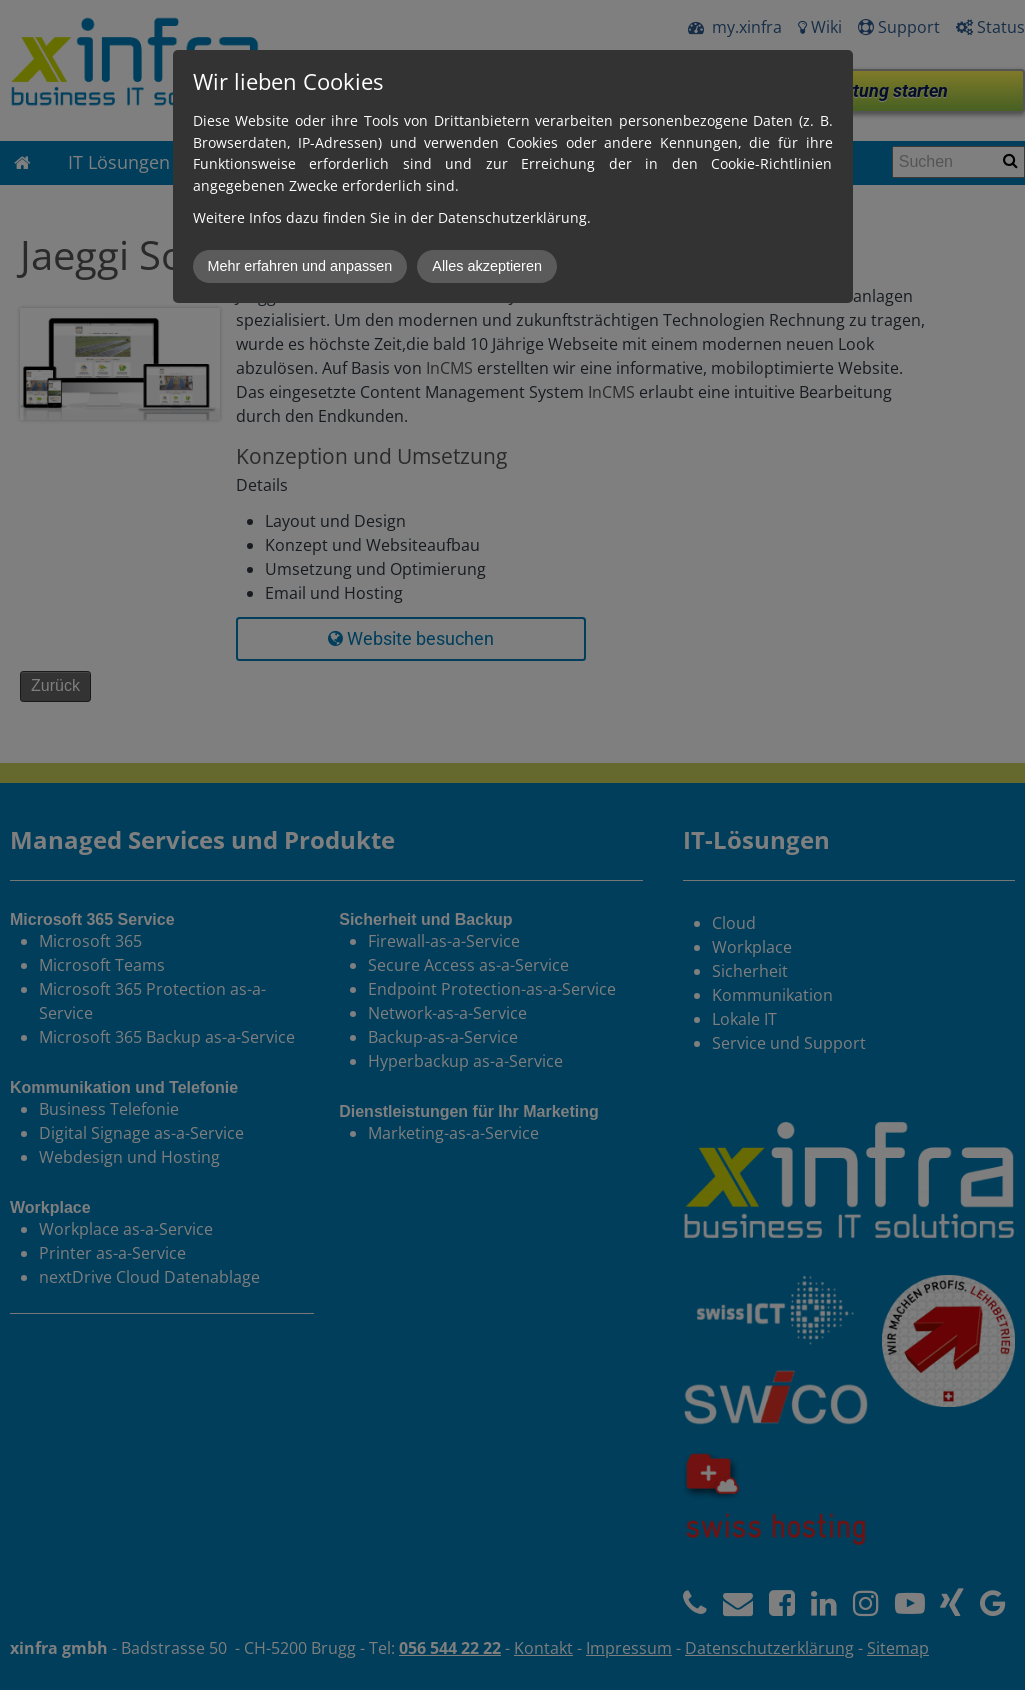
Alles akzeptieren (487, 266)
